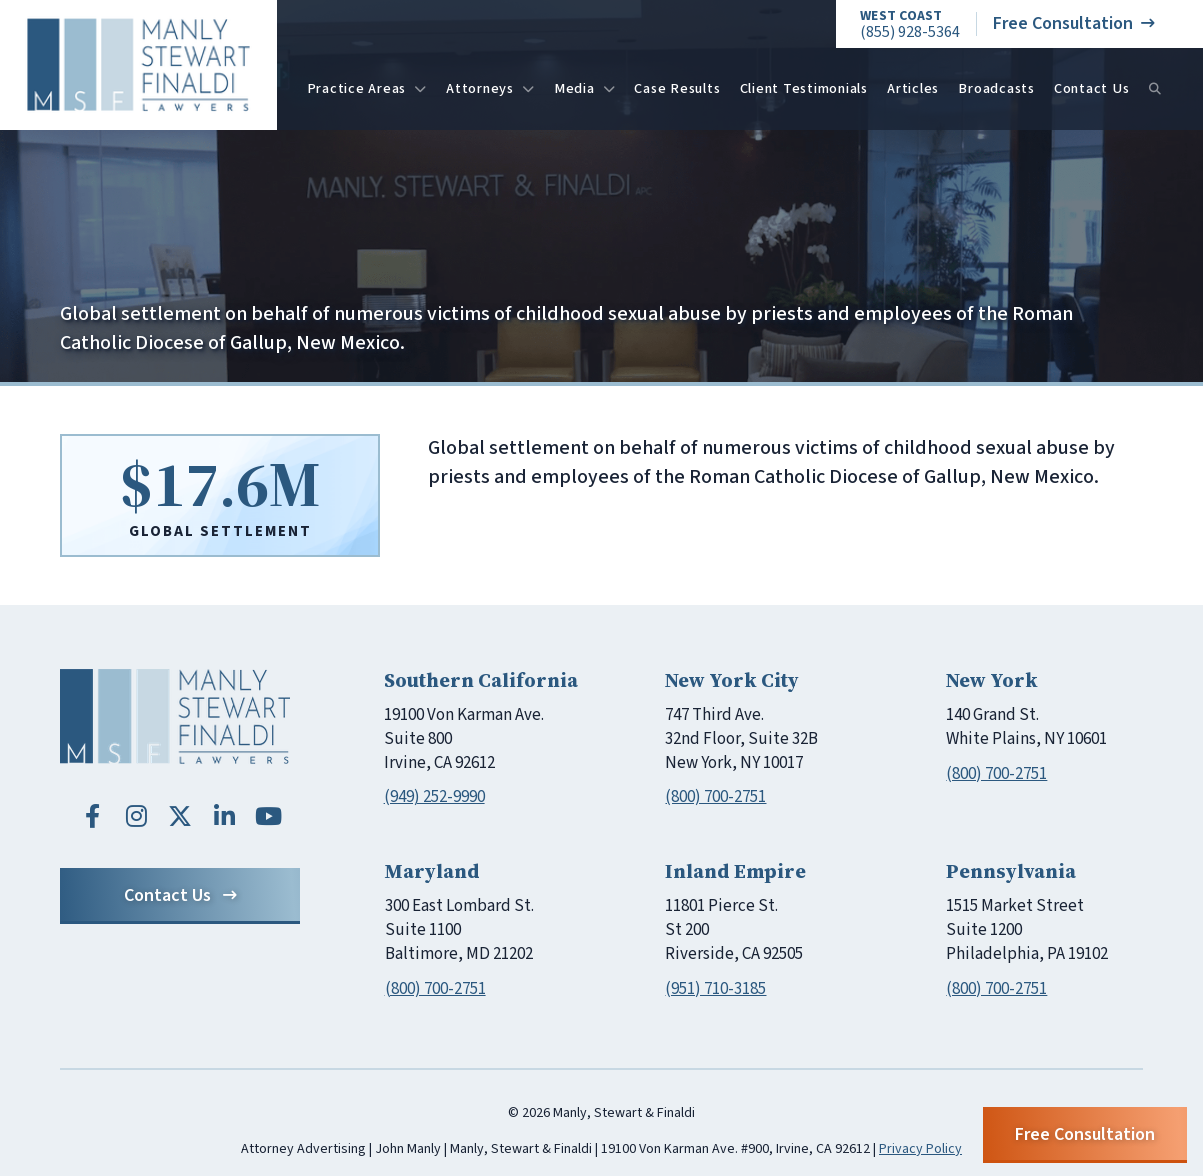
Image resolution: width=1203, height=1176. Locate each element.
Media (585, 88)
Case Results (677, 88)
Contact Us (1092, 88)
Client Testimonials (804, 88)
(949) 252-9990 (434, 797)
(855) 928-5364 (910, 24)
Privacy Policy (920, 1149)
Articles (913, 88)
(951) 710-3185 (715, 989)
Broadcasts (996, 88)
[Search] (1155, 89)
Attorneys (490, 88)
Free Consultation (1074, 23)
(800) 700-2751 (715, 797)
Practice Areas (367, 88)
